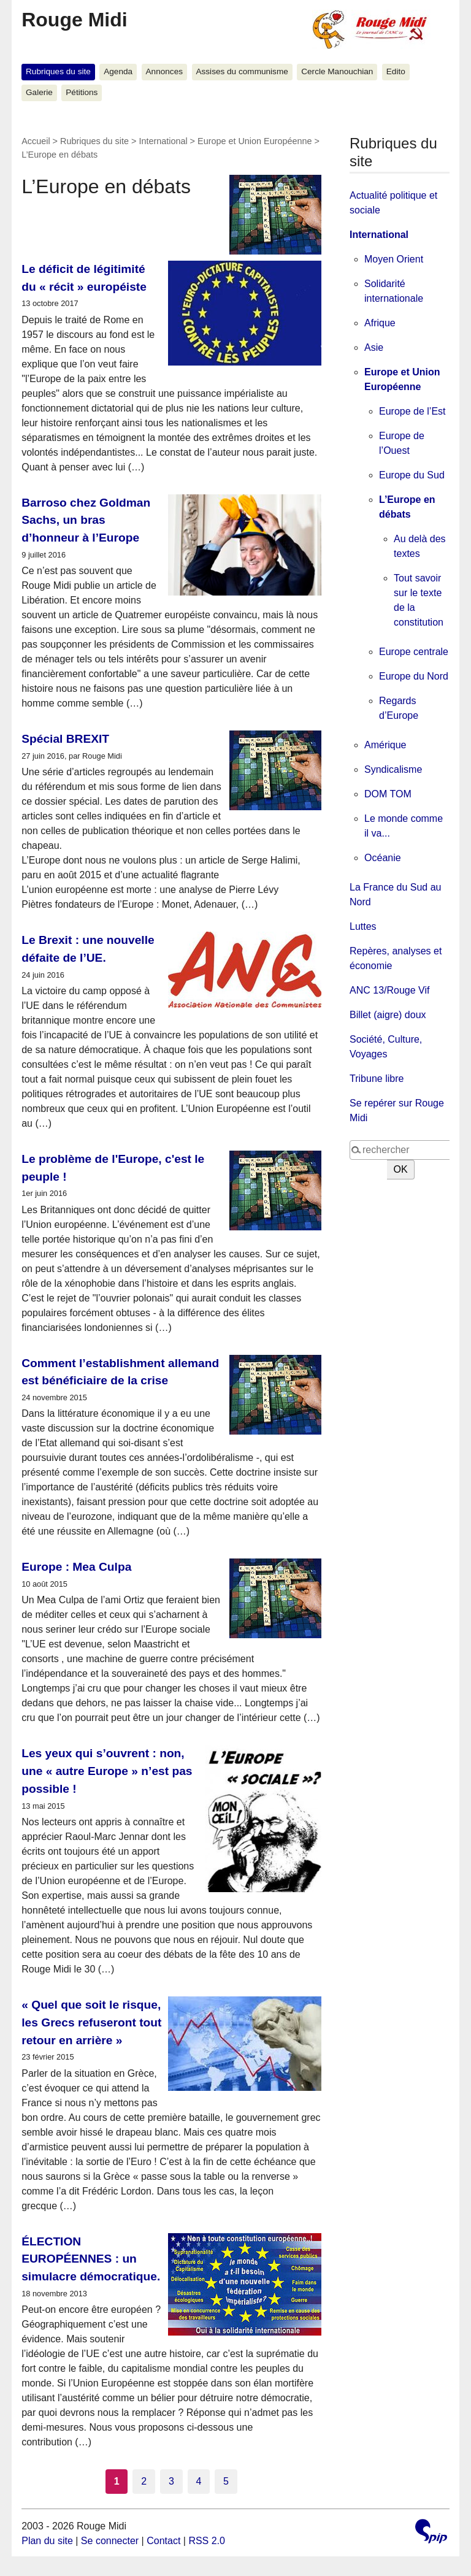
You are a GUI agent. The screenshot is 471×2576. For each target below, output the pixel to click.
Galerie (39, 92)
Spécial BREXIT (65, 738)
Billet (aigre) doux (388, 1015)
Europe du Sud (412, 475)
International (163, 141)
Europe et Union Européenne (254, 141)
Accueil (35, 141)
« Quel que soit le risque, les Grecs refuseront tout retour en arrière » (91, 2022)
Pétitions (82, 92)
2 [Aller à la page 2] (144, 2481)
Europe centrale (413, 651)
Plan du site (47, 2541)
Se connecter (110, 2541)
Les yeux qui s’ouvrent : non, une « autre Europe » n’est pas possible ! (106, 1771)
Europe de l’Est (412, 411)
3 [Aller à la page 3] (171, 2481)
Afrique (380, 323)
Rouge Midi (74, 20)
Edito (395, 71)
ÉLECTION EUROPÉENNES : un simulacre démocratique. (90, 2259)
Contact (163, 2541)
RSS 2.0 (206, 2541)
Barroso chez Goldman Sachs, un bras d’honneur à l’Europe (85, 520)
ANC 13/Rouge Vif (389, 990)
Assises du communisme (242, 71)
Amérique (385, 745)
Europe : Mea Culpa (76, 1566)
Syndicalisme (393, 769)
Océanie (382, 858)
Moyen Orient (393, 259)
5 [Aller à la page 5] (226, 2481)
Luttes (363, 926)
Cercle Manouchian (337, 71)
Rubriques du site (58, 71)
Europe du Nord (413, 676)
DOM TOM (388, 794)
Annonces (164, 71)
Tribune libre (377, 1078)
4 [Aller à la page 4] (199, 2481)
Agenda (118, 71)
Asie (373, 347)
